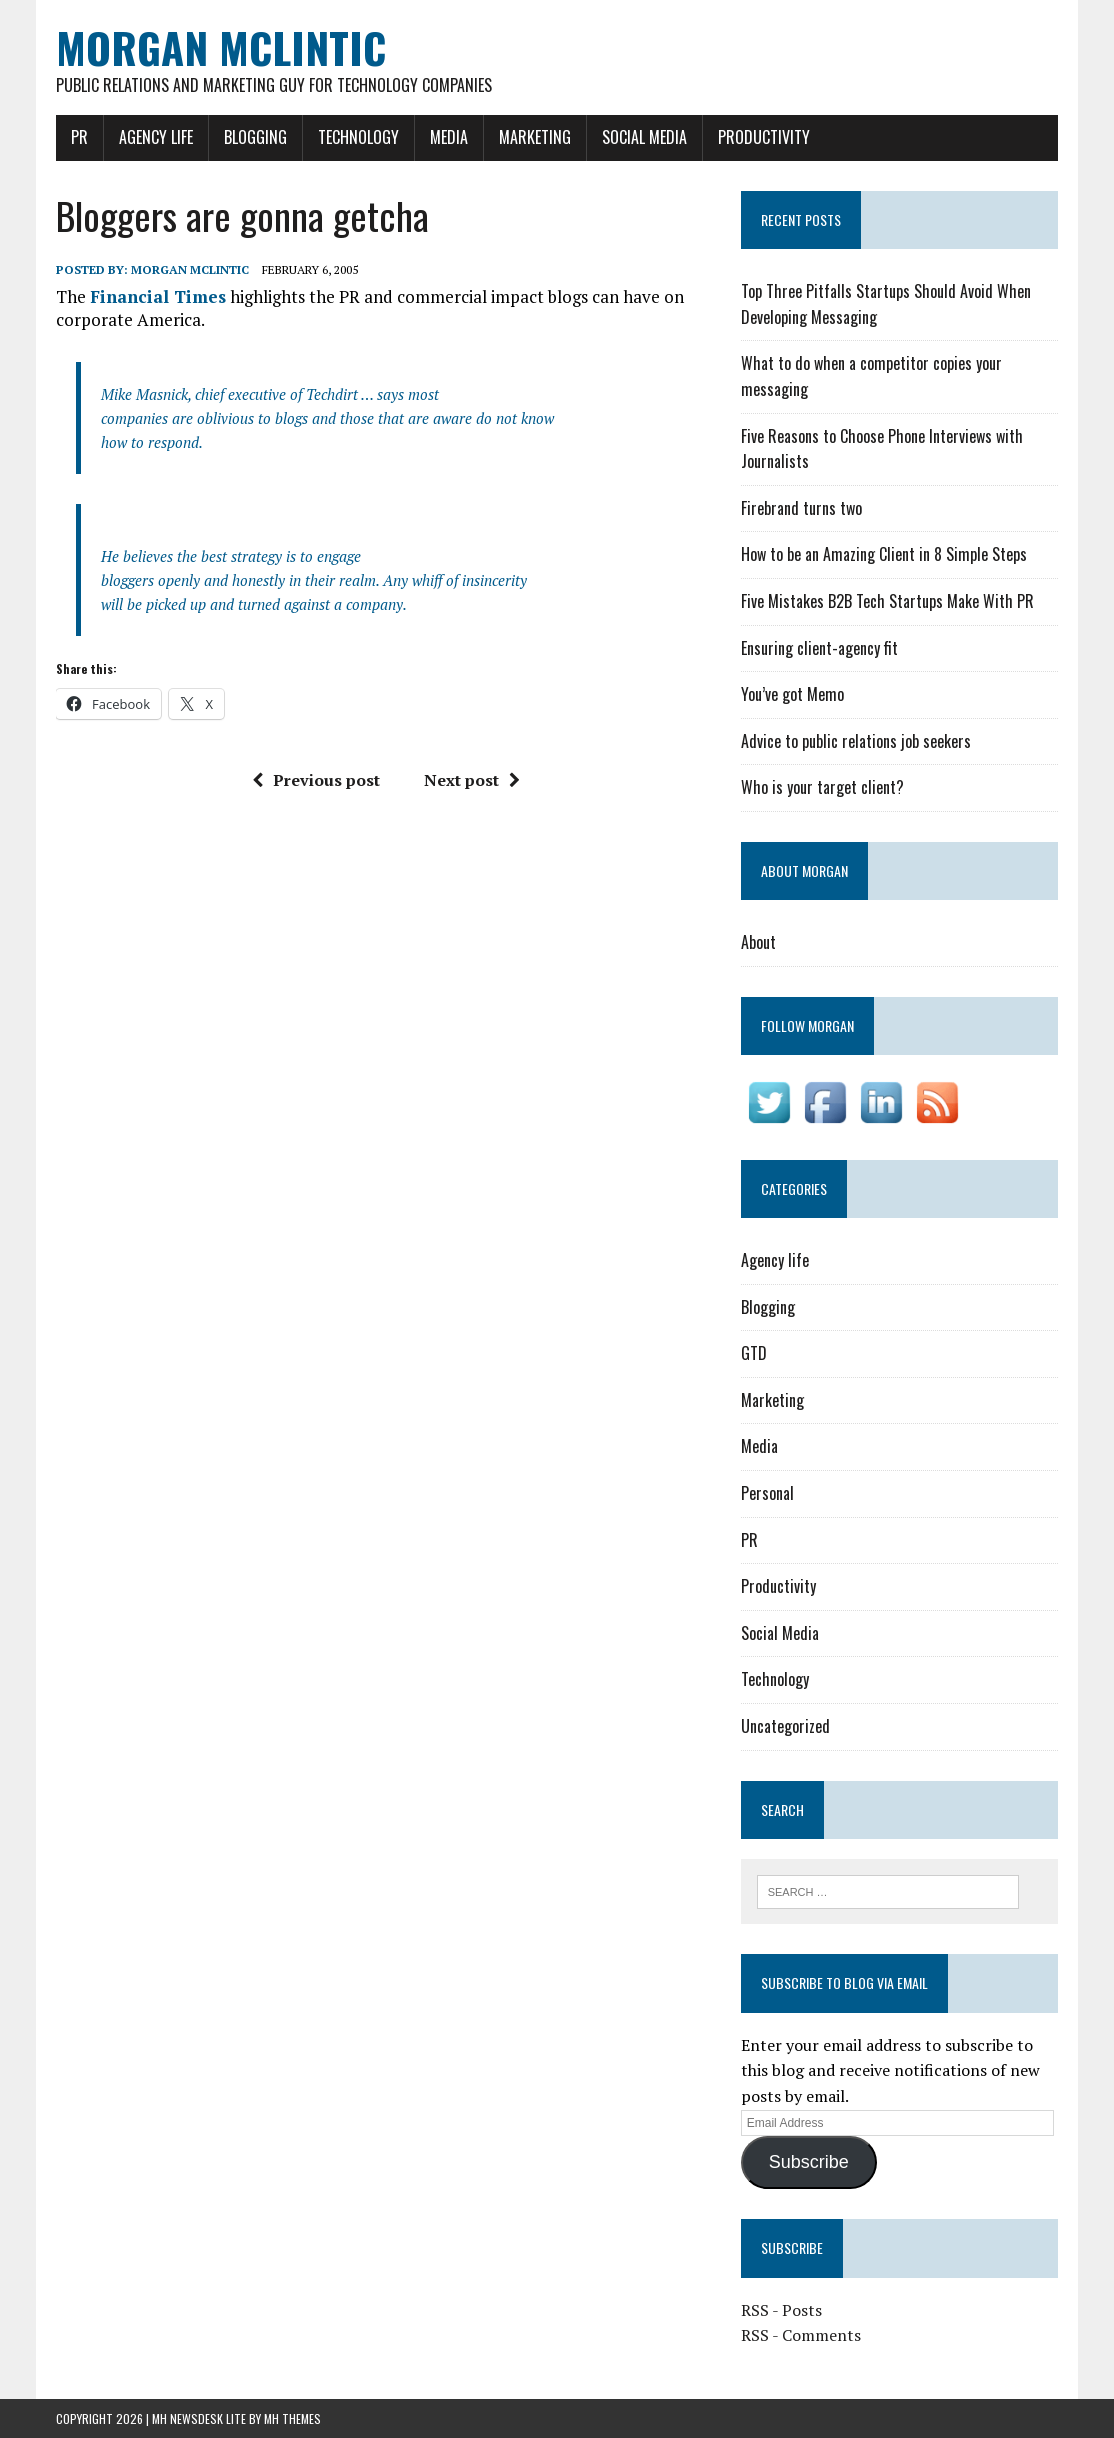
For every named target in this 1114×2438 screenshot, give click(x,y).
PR (79, 137)
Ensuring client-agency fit (819, 648)
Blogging (255, 137)
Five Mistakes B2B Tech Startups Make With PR (887, 601)
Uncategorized (785, 1726)
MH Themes (292, 2418)
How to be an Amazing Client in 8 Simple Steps (884, 554)
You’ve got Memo (792, 694)
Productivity (764, 137)
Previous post (316, 780)
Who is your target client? (822, 787)
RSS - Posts (781, 2310)
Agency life (156, 137)
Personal (767, 1493)
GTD (754, 1353)
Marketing (535, 137)
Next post (472, 780)
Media (449, 137)
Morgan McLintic (190, 269)
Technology (358, 137)
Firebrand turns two (801, 508)
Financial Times (158, 296)
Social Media (644, 137)
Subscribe (809, 2162)
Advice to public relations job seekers (856, 741)
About (758, 942)
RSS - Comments (801, 2335)
